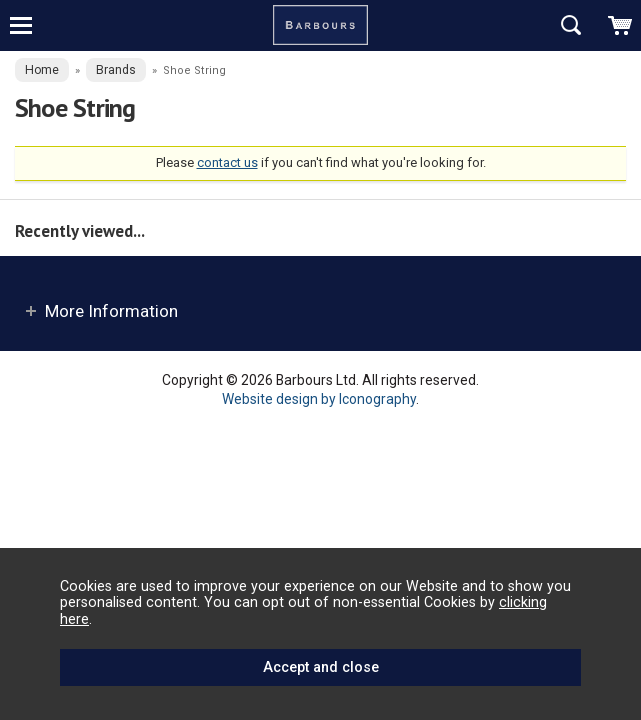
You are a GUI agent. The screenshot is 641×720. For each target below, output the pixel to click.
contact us (227, 162)
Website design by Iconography (319, 399)
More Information (111, 311)
